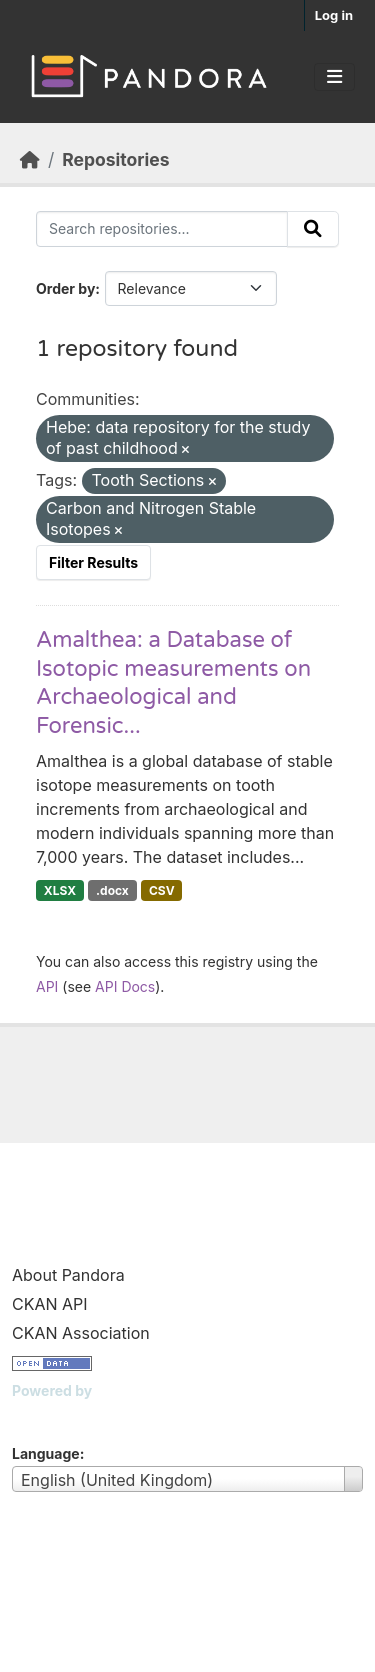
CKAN (46, 1415)
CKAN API (50, 1304)
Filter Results (93, 562)
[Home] (30, 159)
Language (46, 1453)
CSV (162, 890)
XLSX (60, 890)
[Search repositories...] (162, 229)
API (47, 986)
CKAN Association (81, 1333)
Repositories (115, 159)
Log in (334, 15)
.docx (112, 890)
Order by (65, 288)
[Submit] (313, 229)
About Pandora (68, 1275)
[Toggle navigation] (334, 77)
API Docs (125, 986)
